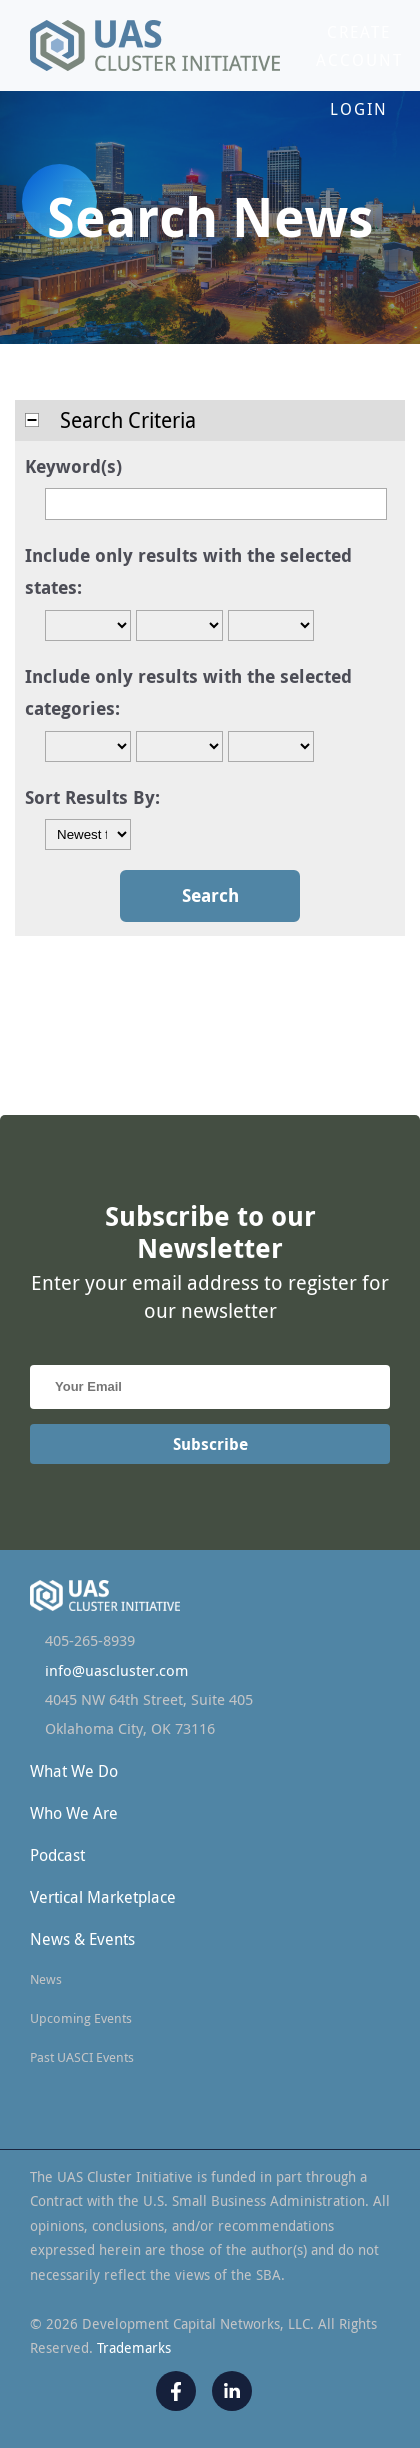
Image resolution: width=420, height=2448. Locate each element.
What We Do (74, 1771)
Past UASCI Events (82, 2057)
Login (359, 109)
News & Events (82, 1939)
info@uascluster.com (116, 1670)
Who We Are (74, 1813)
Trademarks (134, 2347)
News (46, 1979)
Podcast (57, 1855)
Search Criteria (110, 420)
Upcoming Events (81, 2018)
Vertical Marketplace (103, 1897)
